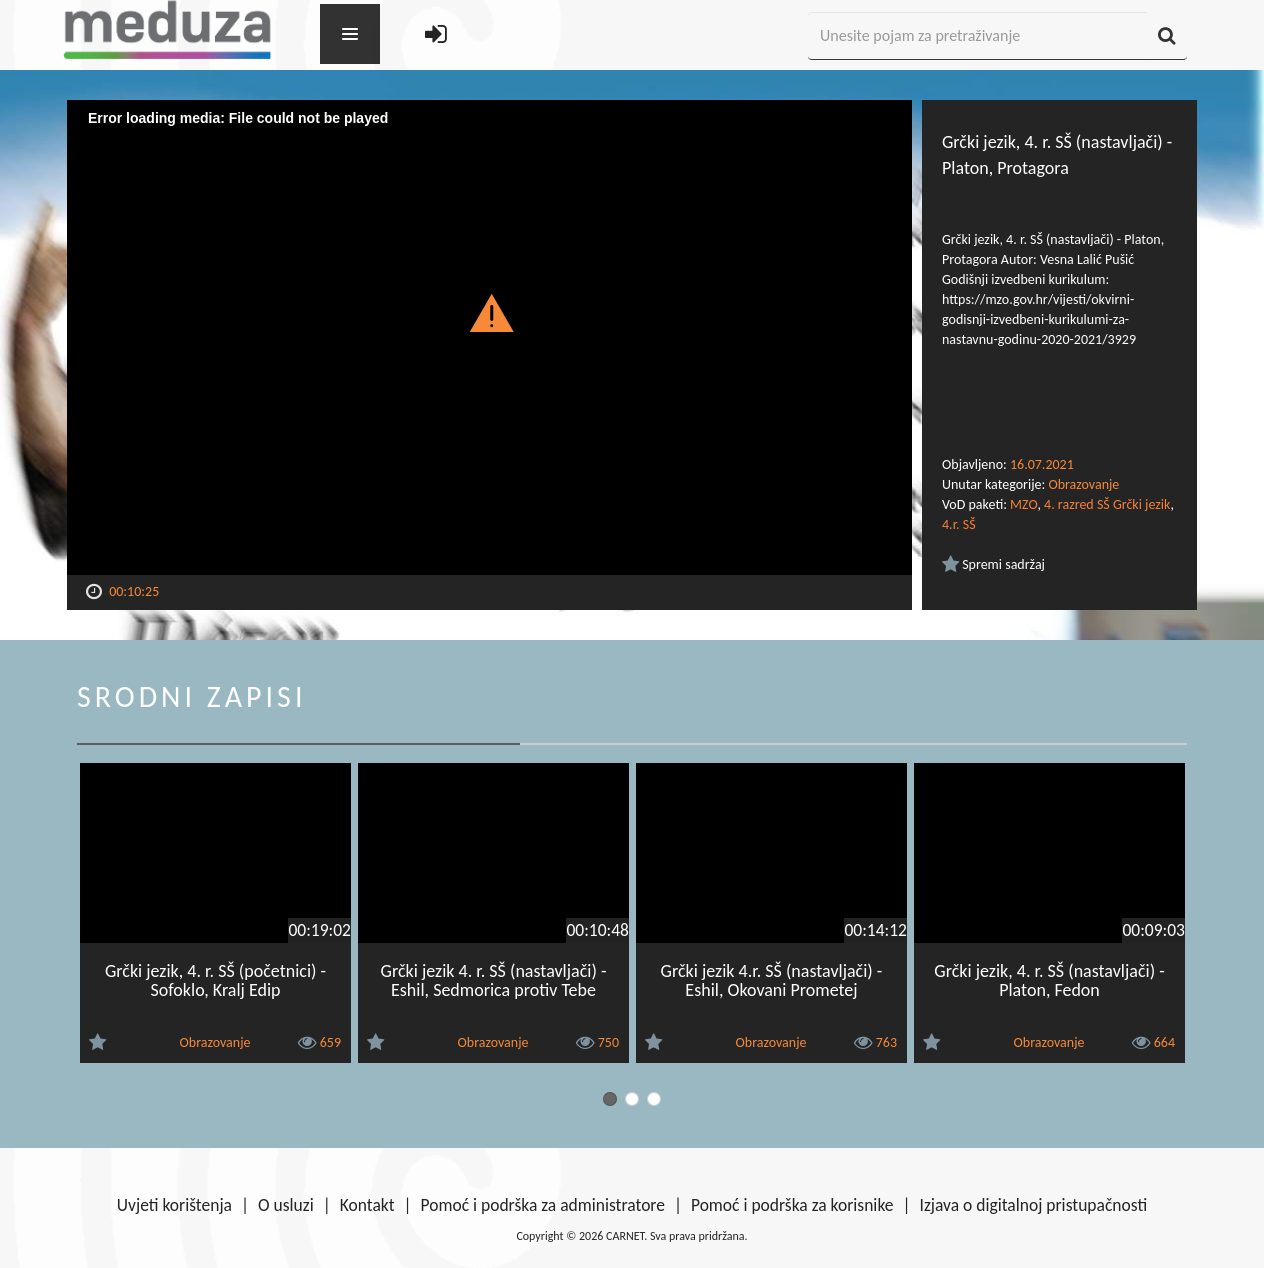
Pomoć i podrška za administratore (543, 1205)
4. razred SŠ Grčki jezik (1107, 504)
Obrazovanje (1083, 484)
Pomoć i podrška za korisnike (792, 1205)
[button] (489, 312)
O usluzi (286, 1205)
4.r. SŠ (959, 524)
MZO (1023, 504)
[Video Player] (489, 337)
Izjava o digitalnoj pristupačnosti (1033, 1205)
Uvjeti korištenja (174, 1205)
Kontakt (367, 1205)
